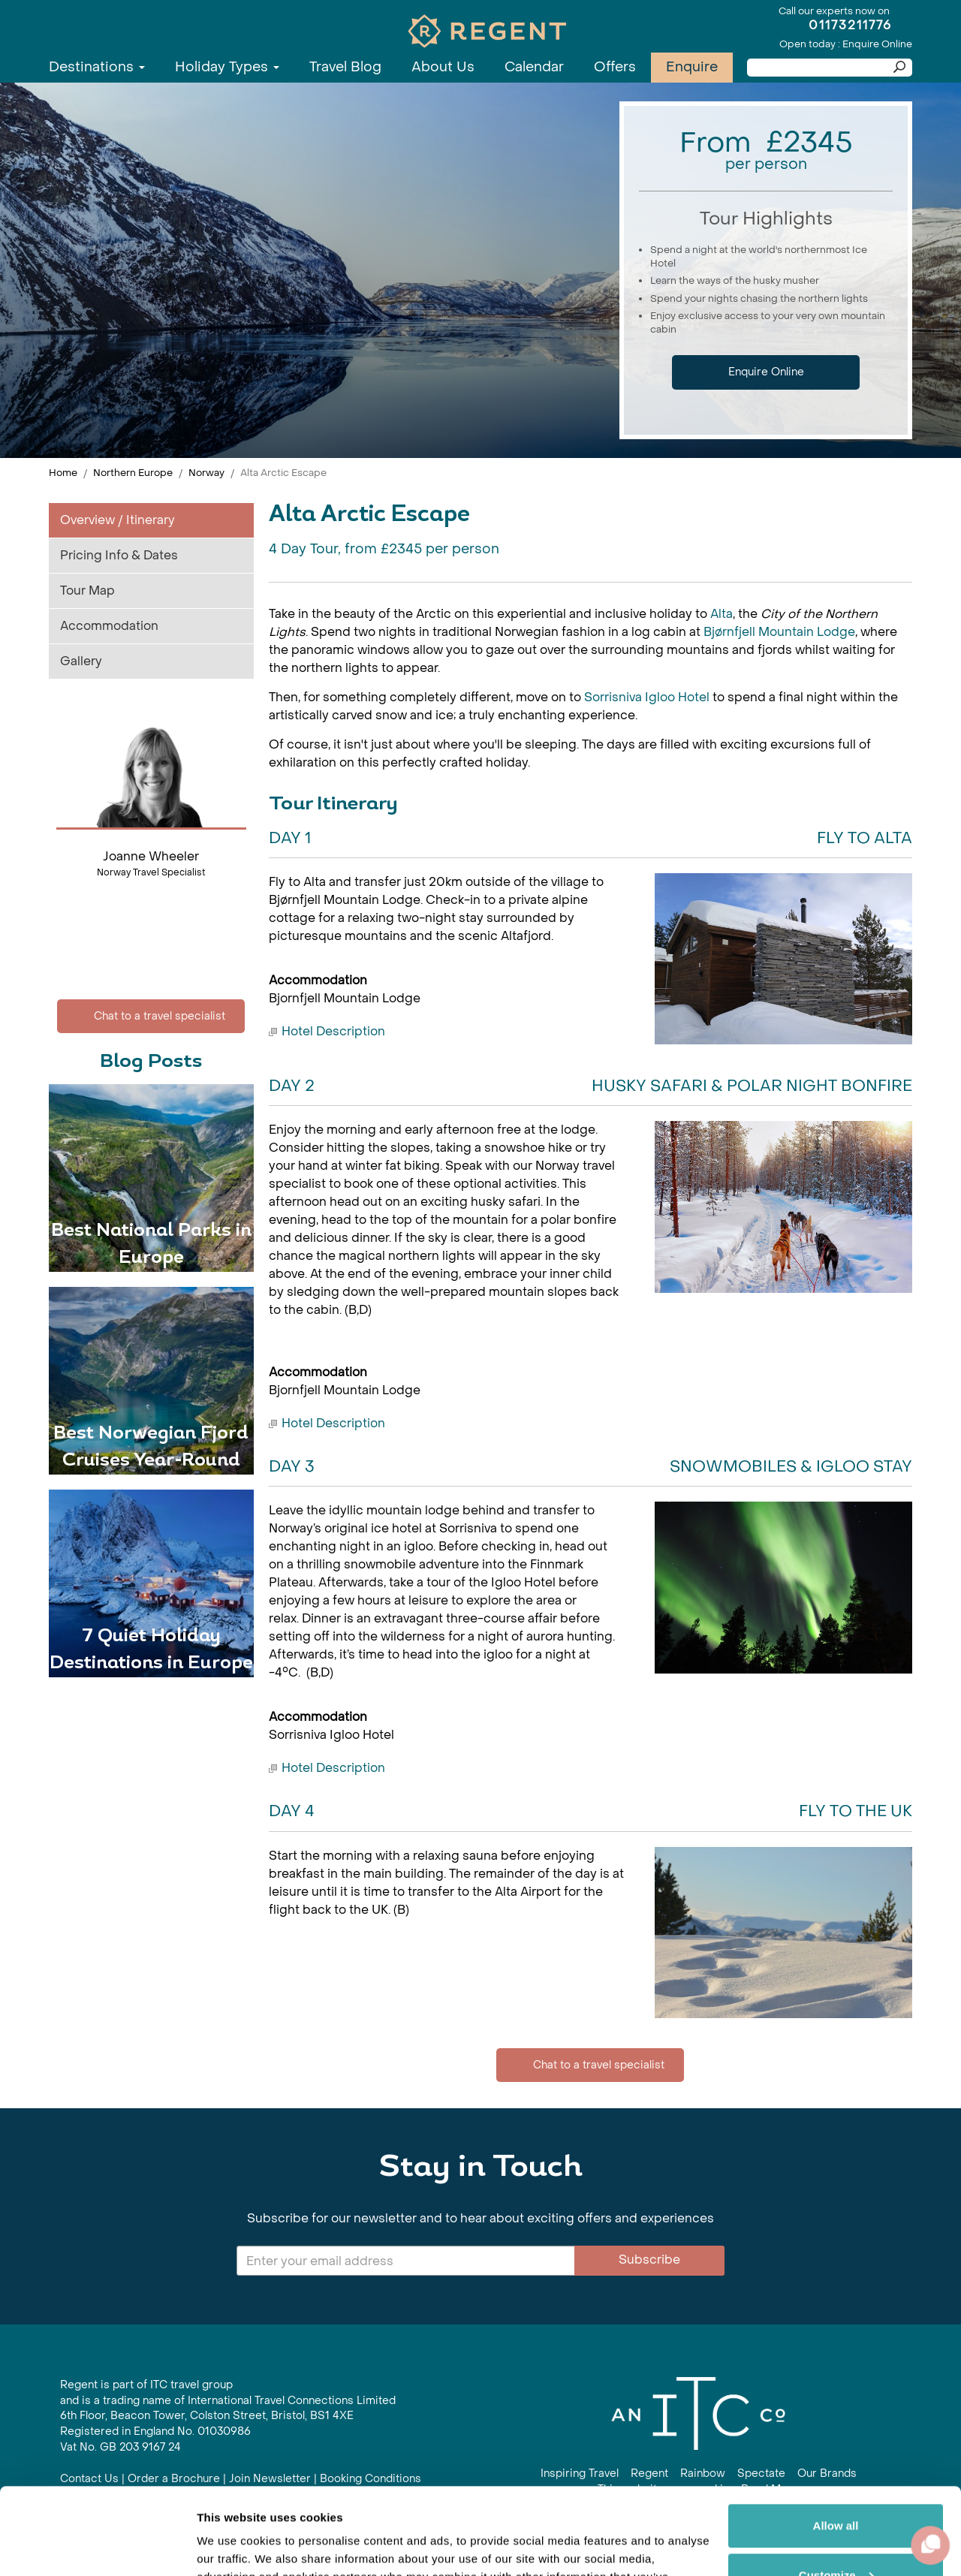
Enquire (692, 67)
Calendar (534, 67)
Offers (615, 67)
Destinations (97, 67)
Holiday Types (227, 67)
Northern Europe (133, 472)
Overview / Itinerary (117, 520)
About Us (442, 67)
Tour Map (87, 590)
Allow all (836, 2436)
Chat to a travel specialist (151, 1016)
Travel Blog (345, 67)
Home (63, 472)
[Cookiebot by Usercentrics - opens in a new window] (97, 2546)
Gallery (81, 661)
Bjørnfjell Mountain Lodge (779, 632)
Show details (232, 2546)
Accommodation (109, 626)
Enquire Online (766, 372)
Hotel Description (333, 1031)
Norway (206, 472)
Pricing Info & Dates (119, 555)
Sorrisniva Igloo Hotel (646, 697)
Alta (721, 614)
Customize (836, 2484)
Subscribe (649, 2259)
